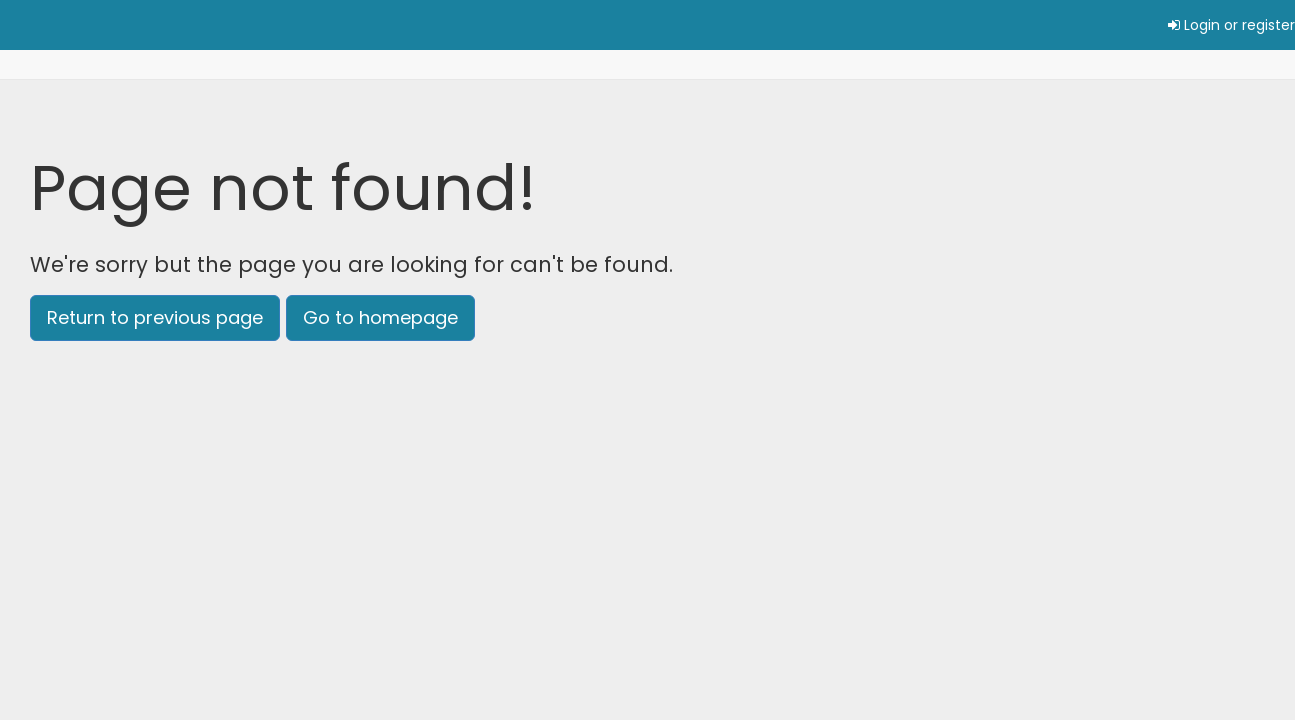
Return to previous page (155, 317)
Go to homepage (380, 317)
